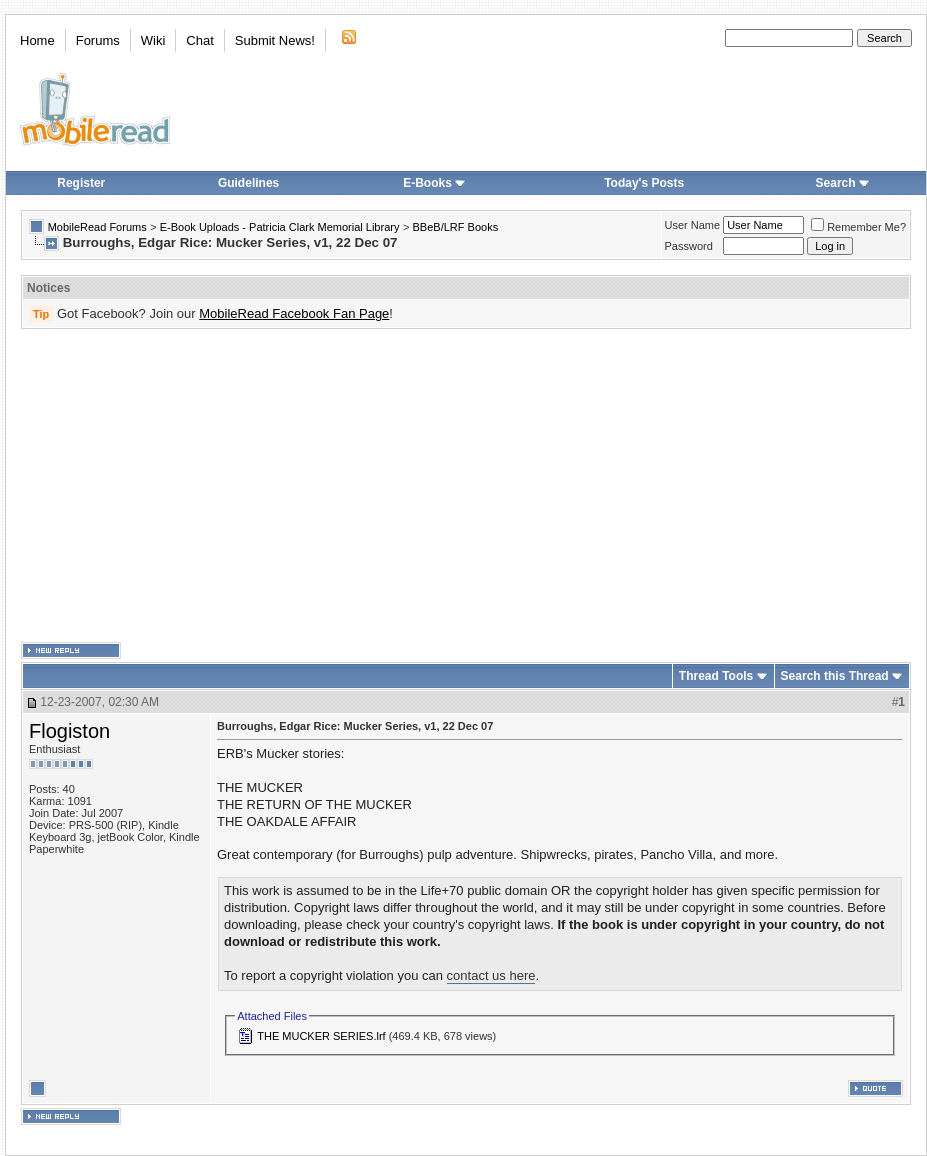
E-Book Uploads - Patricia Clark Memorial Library (280, 227)
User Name (693, 225)
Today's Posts (644, 183)
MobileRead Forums (97, 227)
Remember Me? (858, 227)
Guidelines (248, 183)
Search (843, 183)
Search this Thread (835, 676)
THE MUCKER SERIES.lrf (321, 1036)
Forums (98, 40)
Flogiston (69, 731)
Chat (199, 40)
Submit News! (275, 40)
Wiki (153, 40)
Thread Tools (716, 676)
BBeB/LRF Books (456, 227)
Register (81, 183)
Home (37, 40)
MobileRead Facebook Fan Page (294, 313)
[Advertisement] (457, 486)
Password (689, 246)
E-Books (434, 183)
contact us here (491, 975)
